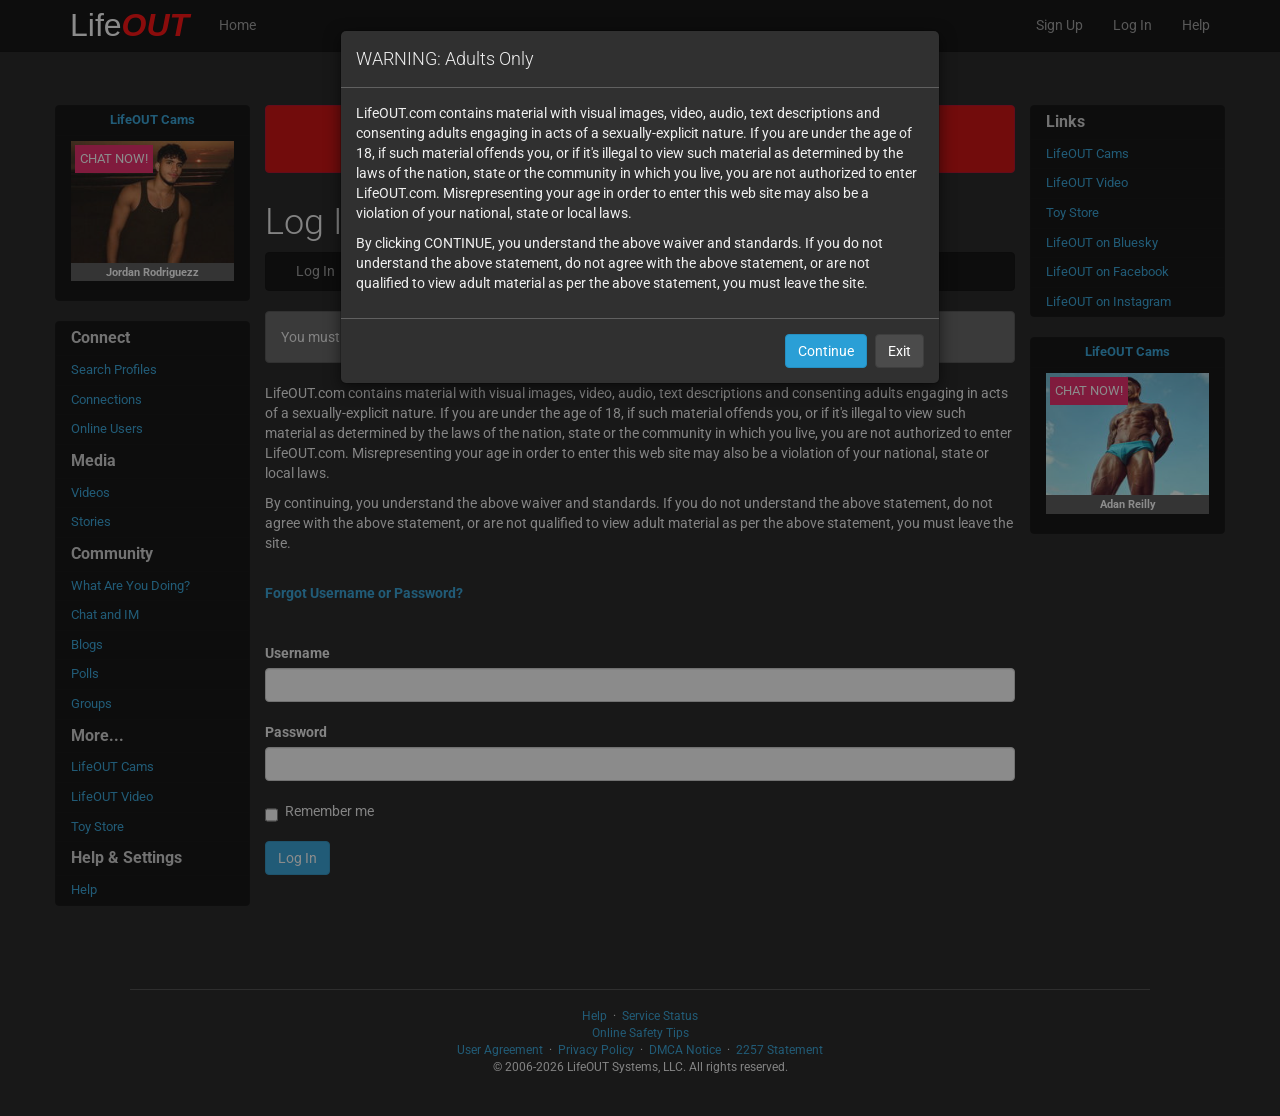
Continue (826, 351)
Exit (899, 351)
